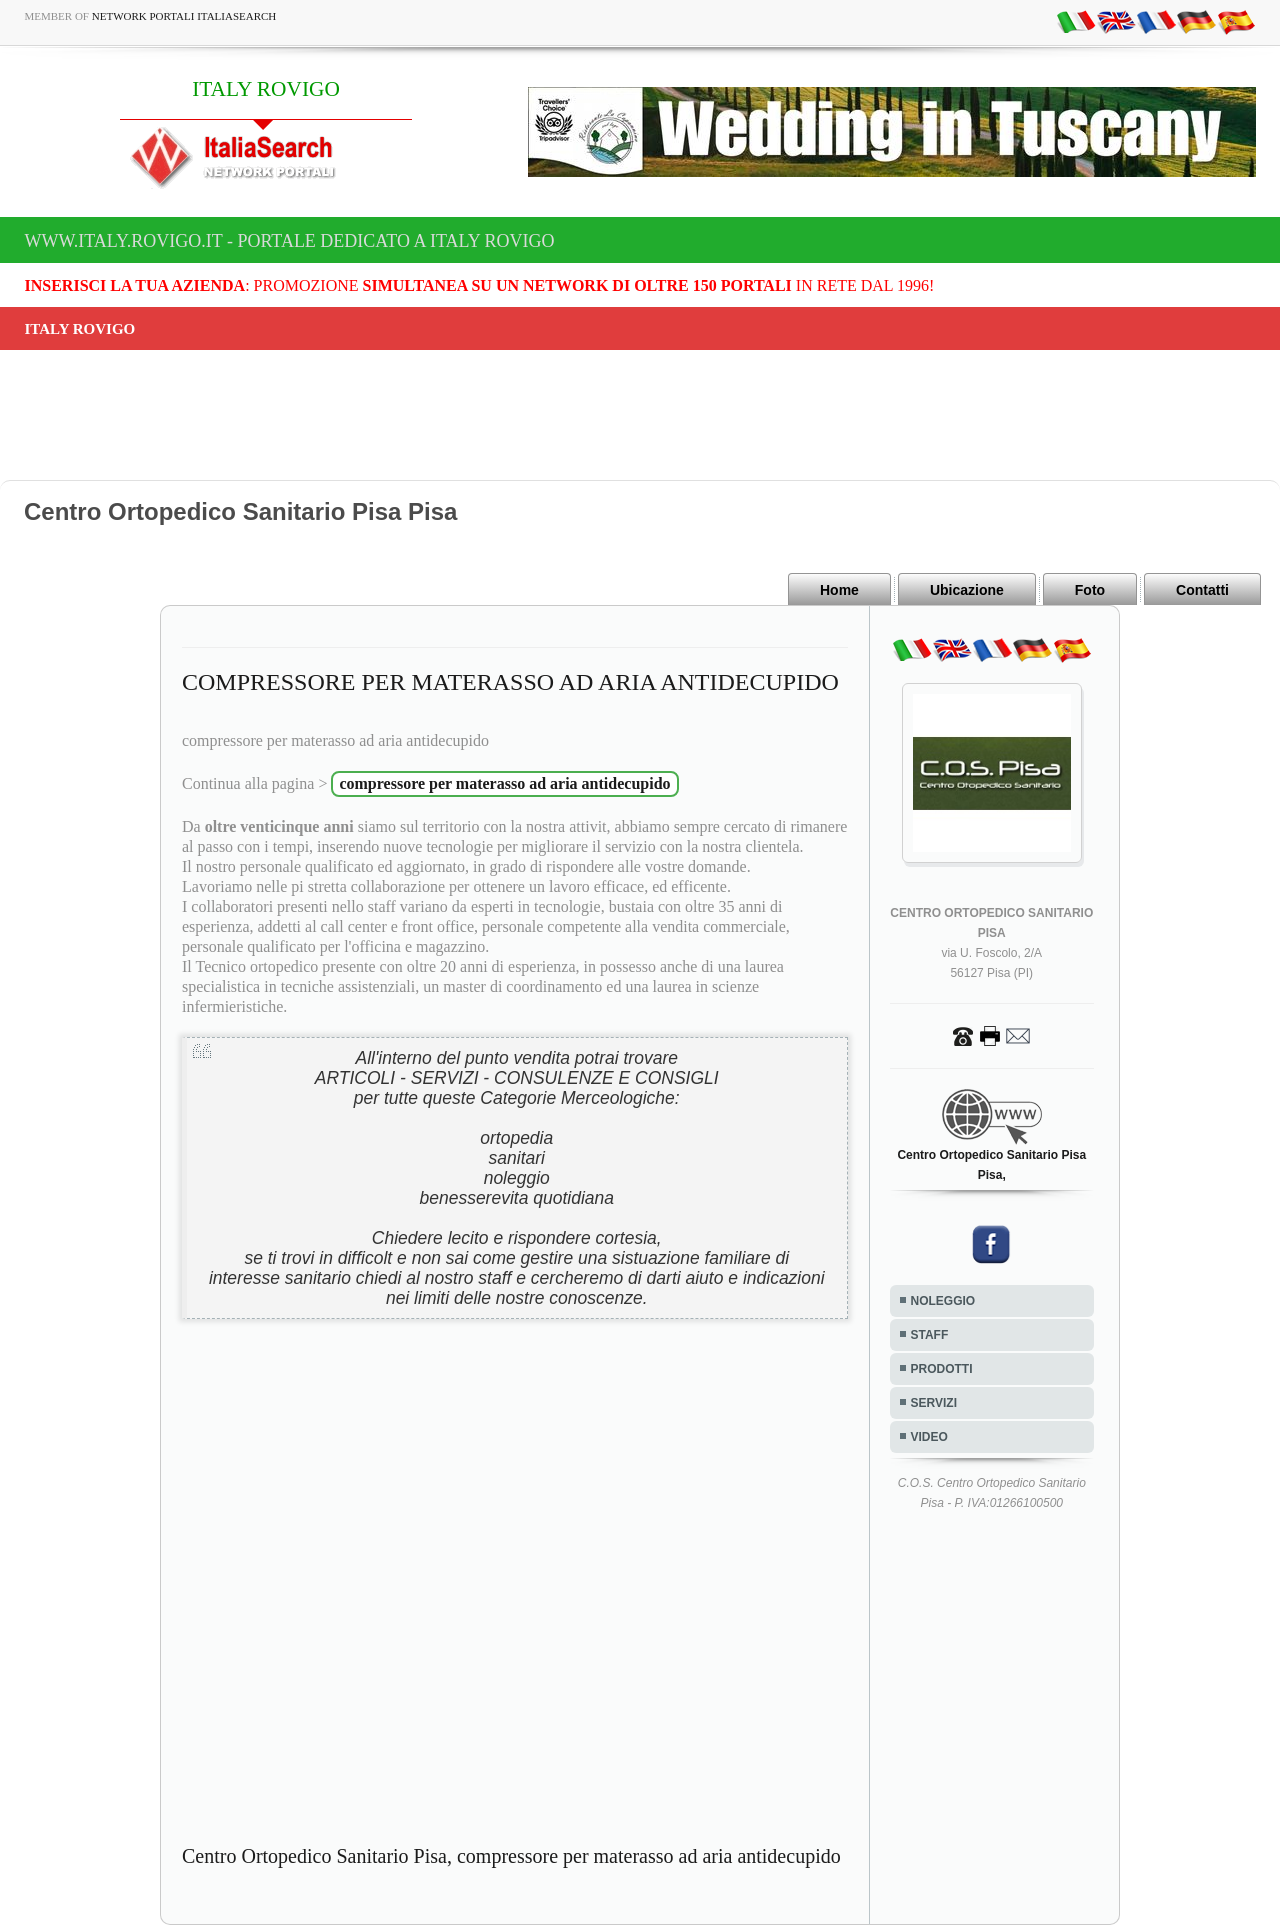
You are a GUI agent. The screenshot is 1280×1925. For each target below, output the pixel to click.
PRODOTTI (942, 1369)
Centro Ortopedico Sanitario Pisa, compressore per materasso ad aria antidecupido (511, 1856)
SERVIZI (934, 1403)
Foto (1090, 590)
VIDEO (929, 1437)
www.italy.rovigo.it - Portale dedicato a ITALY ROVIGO (290, 241)
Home (839, 590)
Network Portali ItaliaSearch (184, 16)
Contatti (1202, 590)
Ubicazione (967, 590)
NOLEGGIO (943, 1301)
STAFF (930, 1335)
